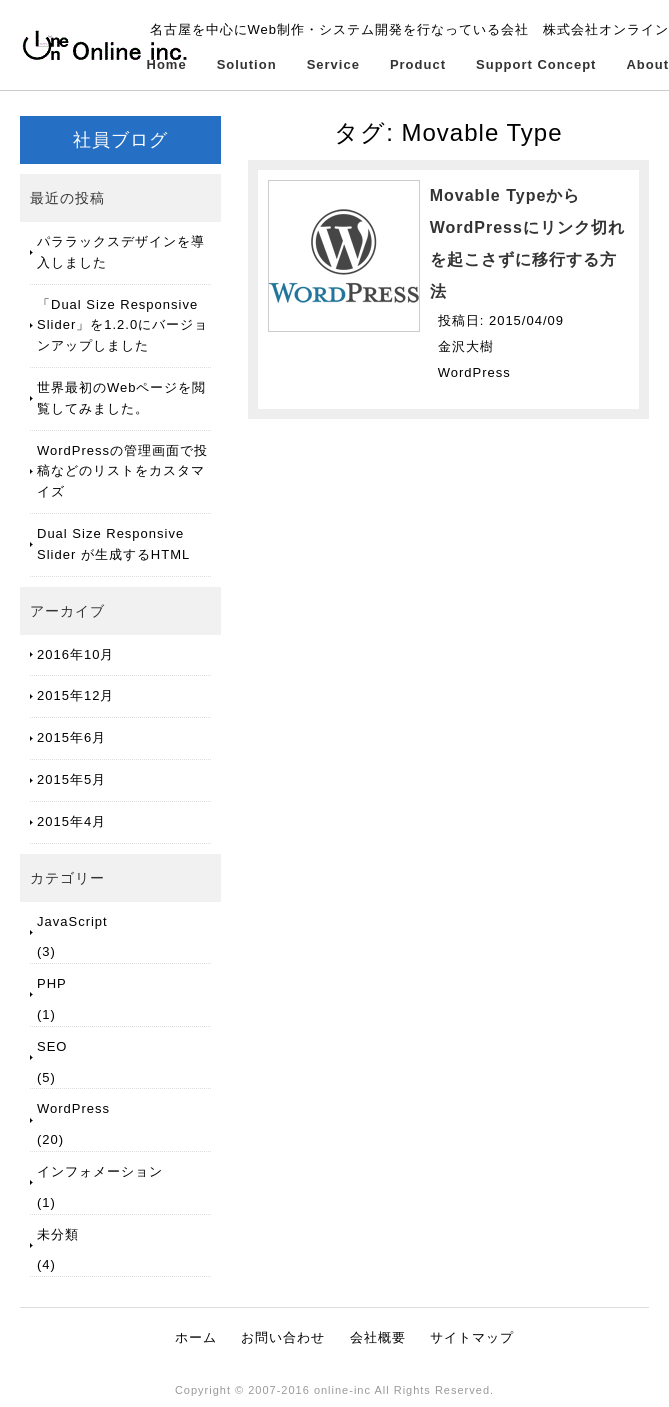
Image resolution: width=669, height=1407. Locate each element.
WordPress (73, 1108)
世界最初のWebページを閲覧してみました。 (122, 398)
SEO (52, 1046)
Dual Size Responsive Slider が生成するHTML (113, 544)
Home (167, 64)
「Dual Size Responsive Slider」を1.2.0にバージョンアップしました (122, 325)
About (647, 64)
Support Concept (536, 64)
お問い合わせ (283, 1337)
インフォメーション (100, 1171)
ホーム (196, 1337)
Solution (247, 64)
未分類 (58, 1234)
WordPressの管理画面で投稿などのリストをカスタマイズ (122, 471)
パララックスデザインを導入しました (121, 252)
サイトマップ (472, 1337)
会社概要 (378, 1337)
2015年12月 (75, 695)
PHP (52, 983)
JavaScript (72, 921)
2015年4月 (71, 821)
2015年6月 (71, 737)
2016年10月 (75, 654)
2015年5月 (71, 779)
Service (333, 64)
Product (418, 64)
